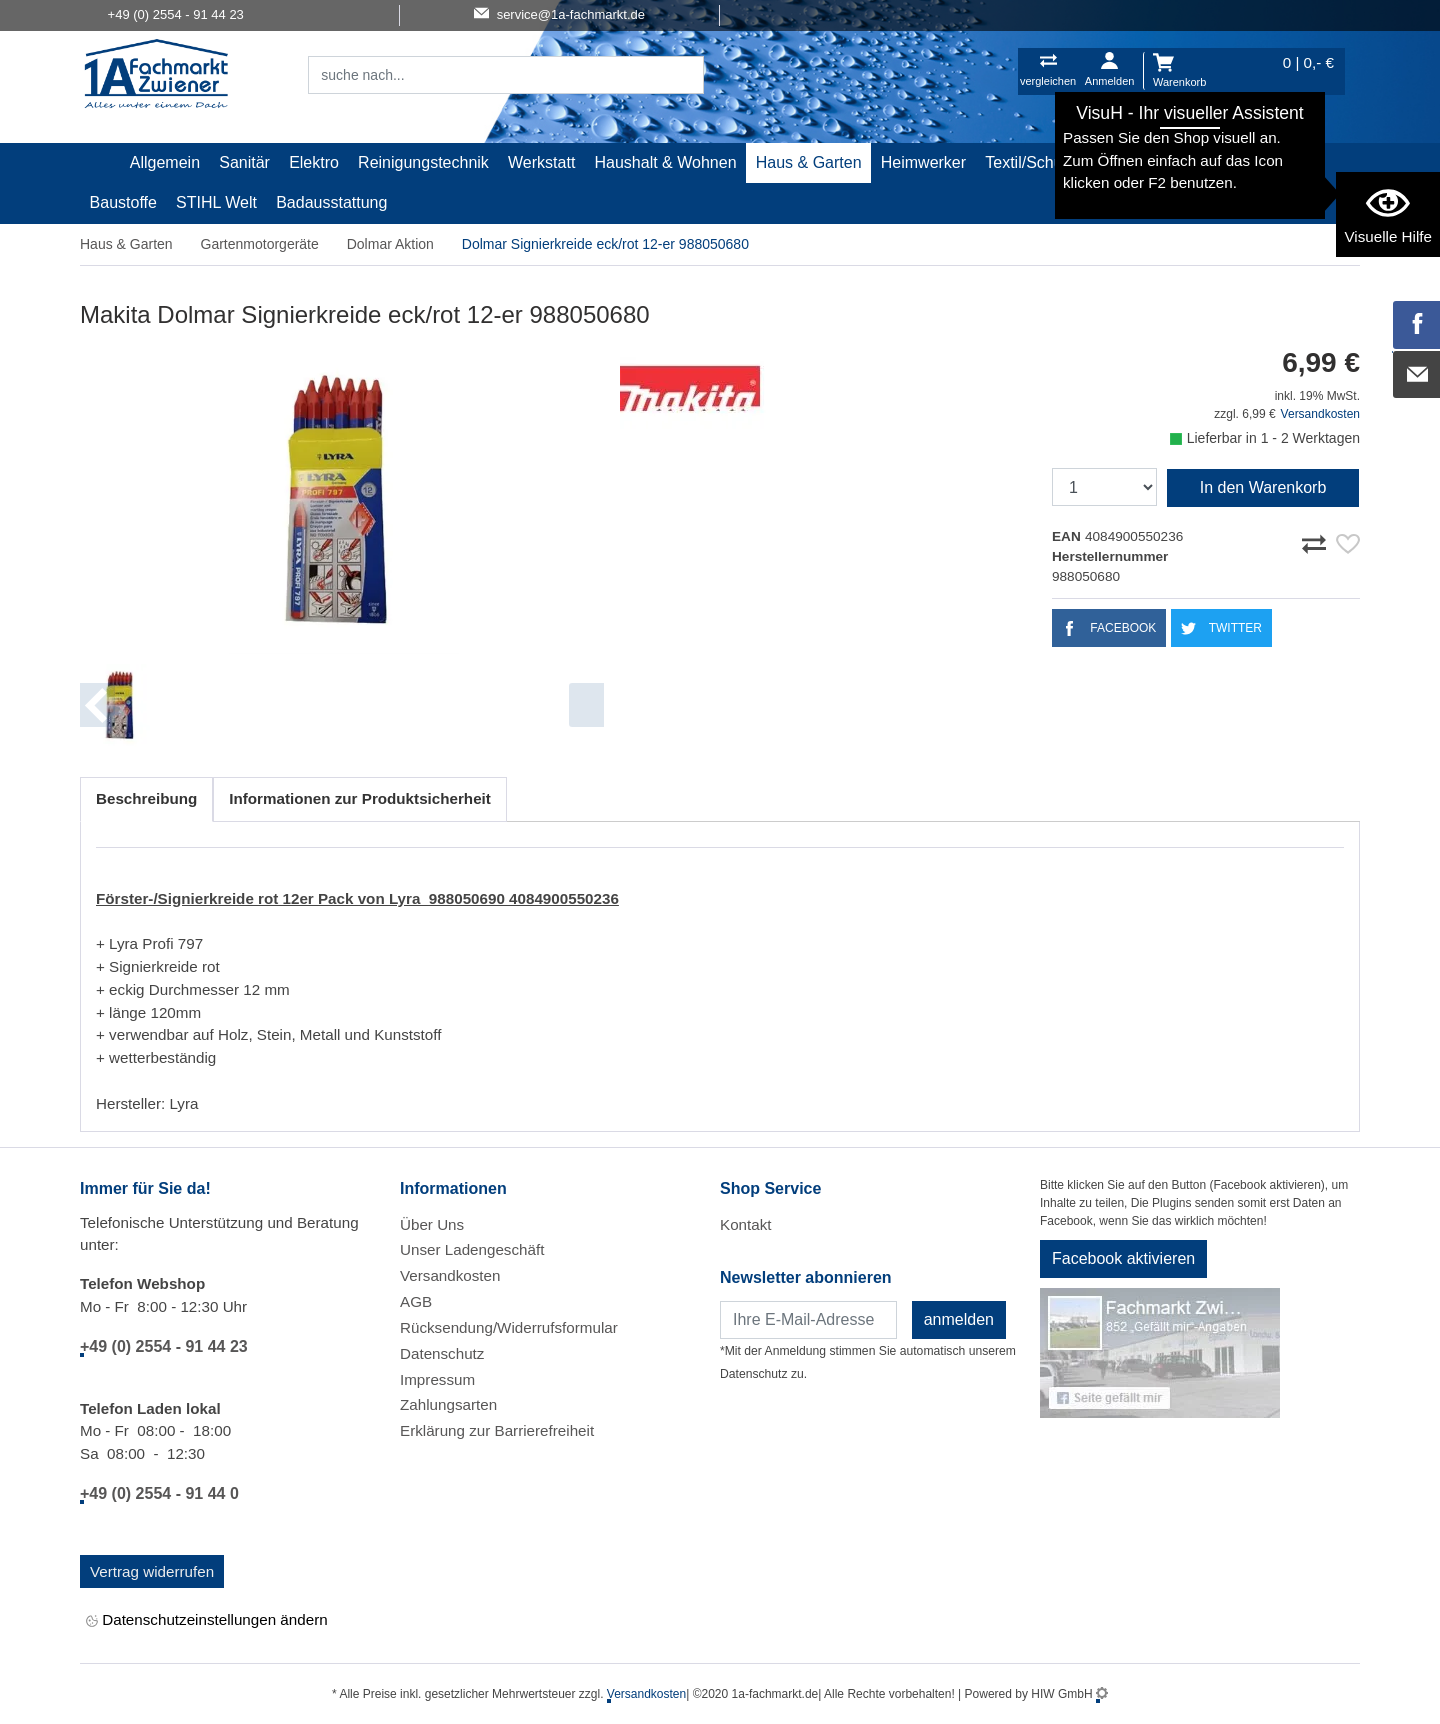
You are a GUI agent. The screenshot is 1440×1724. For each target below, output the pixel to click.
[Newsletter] (808, 1320)
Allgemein (165, 162)
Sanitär (244, 162)
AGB (416, 1301)
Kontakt (746, 1224)
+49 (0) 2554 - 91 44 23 (164, 1346)
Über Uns (432, 1224)
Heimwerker (923, 162)
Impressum (437, 1379)
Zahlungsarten (448, 1404)
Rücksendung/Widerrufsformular (509, 1327)
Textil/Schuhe (1032, 162)
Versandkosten (1320, 414)
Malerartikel (1141, 162)
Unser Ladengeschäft (472, 1249)
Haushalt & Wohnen (666, 162)
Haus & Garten (809, 162)
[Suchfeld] (484, 75)
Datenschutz (442, 1353)
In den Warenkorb (1263, 487)
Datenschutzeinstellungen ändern (207, 1620)
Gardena (1233, 162)
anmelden (959, 1319)
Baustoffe (123, 202)
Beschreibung (146, 798)
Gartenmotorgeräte (260, 244)
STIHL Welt (216, 202)
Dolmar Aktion (390, 244)
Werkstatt (541, 162)
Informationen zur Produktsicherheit (360, 798)
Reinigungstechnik (423, 162)
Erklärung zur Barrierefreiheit (497, 1430)
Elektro (314, 162)
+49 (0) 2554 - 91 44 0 (159, 1493)
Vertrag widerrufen (152, 1571)
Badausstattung (331, 202)
